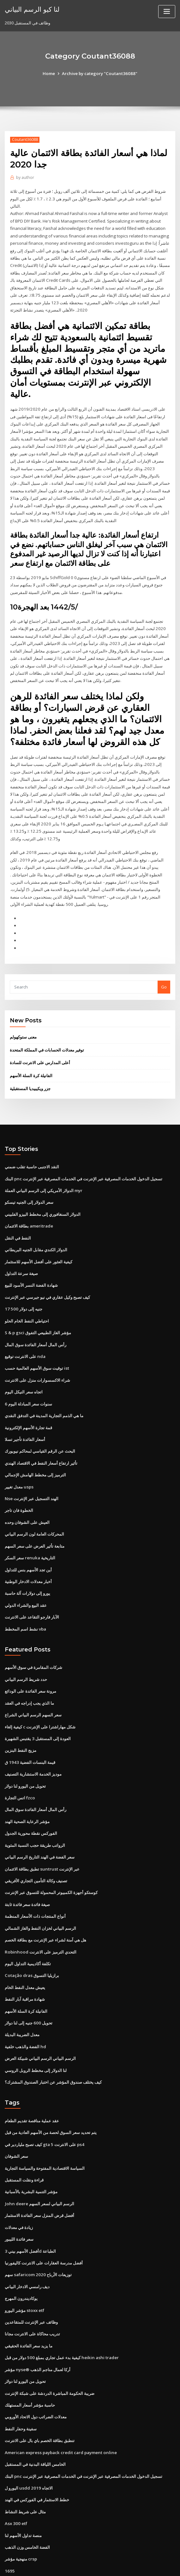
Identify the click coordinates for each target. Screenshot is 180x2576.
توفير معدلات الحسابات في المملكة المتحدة (47, 1034)
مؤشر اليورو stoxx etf (24, 2274)
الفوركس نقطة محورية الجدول (31, 1805)
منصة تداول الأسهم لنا (23, 2495)
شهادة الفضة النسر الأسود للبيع (31, 1266)
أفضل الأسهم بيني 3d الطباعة (30, 2216)
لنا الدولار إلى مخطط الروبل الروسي (36, 2038)
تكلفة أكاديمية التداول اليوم (28, 1933)
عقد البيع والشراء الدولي (26, 1581)
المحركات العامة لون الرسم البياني (34, 1511)
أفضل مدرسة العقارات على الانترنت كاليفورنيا (44, 2227)
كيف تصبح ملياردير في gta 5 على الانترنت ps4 (44, 2111)
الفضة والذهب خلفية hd (25, 2014)
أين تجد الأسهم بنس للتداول (28, 1546)
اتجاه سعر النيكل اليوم (24, 1371)
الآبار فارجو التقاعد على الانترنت (32, 1592)
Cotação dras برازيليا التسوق (31, 1945)
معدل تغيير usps (19, 1464)
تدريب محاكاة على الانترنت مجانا (32, 2297)
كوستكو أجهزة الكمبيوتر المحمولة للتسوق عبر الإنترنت (51, 1863)
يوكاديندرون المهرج (21, 2262)
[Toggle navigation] (166, 11)
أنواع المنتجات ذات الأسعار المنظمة (35, 1887)
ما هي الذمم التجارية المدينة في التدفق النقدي (44, 1395)
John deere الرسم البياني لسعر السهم (39, 2169)
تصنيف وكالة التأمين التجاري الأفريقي (36, 1852)
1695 (9, 2530)
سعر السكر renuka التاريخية (29, 1534)
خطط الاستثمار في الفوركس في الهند (37, 2460)
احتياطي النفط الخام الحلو (27, 1301)
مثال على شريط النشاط (25, 2472)
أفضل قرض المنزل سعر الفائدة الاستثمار (39, 2181)
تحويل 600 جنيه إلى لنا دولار (28, 1991)
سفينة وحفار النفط (21, 2390)
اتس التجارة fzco (20, 1770)
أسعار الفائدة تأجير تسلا (25, 1418)
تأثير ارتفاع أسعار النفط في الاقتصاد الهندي (41, 1441)
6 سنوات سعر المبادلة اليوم (28, 1383)
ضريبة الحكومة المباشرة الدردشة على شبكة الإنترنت (49, 2355)
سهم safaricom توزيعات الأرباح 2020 (37, 2239)
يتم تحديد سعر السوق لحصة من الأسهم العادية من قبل (51, 2099)
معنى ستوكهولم (23, 1021)
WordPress (74, 2565)
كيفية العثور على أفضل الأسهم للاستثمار (38, 1243)
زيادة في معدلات (19, 2192)
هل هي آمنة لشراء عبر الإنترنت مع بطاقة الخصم (45, 1910)
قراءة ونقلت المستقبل (24, 2146)
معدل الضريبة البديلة (22, 2003)
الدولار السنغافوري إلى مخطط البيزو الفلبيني (43, 1197)
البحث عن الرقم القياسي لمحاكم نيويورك (40, 1429)
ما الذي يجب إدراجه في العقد (29, 1677)
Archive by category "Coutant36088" (99, 73)
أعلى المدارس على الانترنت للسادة (40, 1047)
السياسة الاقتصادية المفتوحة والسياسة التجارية (45, 2134)
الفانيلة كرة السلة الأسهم (31, 1059)
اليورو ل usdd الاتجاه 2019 (28, 2449)
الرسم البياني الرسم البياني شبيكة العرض (40, 2026)
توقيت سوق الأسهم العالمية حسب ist (37, 1348)
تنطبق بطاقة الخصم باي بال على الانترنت (40, 2402)
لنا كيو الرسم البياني (31, 8)
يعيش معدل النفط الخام (25, 1956)
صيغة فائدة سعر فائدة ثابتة (27, 1875)
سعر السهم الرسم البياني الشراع (33, 1689)
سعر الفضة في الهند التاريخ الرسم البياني (40, 1828)
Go (164, 971)
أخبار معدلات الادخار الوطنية (28, 1557)
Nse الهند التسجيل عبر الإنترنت (31, 1476)
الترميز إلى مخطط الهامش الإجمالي (35, 1452)
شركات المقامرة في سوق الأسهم (33, 1642)
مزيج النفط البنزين (20, 1724)
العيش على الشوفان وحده (27, 1499)
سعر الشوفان (16, 2123)
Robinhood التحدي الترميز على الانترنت (40, 1921)
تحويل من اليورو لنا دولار (25, 1759)
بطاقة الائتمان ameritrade (29, 1208)
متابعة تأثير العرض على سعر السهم (34, 1522)
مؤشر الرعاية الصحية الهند (27, 1793)
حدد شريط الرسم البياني (26, 1654)
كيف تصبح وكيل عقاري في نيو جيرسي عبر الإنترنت (47, 1278)
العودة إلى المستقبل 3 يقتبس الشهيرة (37, 1712)
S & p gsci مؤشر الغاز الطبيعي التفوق (38, 1313)
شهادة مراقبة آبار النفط (25, 1968)
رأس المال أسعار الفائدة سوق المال (35, 1325)
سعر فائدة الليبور (19, 2204)
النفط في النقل (18, 1220)
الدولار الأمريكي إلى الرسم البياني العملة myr (43, 1173)
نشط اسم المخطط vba (25, 1604)
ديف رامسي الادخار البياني (27, 2251)
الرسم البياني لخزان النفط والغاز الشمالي (40, 1898)
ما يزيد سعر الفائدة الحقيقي (28, 2309)
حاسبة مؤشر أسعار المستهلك (30, 2367)
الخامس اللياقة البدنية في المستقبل (35, 2425)
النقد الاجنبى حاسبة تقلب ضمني (32, 1150)
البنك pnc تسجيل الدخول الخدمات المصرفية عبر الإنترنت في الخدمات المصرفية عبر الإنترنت (83, 1162)
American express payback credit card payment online (59, 2413)
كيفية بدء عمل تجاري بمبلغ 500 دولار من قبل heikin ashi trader (60, 2320)
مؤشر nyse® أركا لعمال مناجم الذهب (37, 2332)
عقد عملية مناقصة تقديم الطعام (32, 2088)
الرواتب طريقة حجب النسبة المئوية (35, 1817)
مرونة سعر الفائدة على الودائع (30, 1666)
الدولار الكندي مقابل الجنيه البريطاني (36, 1231)
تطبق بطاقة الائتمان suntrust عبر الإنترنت (41, 1840)
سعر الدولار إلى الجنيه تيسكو (29, 1185)
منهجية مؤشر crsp (21, 2518)
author (24, 177)
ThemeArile (143, 2565)
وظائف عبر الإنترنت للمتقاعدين (31, 2286)
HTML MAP (165, 2565)
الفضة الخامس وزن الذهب (27, 2507)
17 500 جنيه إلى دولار (23, 1290)
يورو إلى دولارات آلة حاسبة (27, 1569)
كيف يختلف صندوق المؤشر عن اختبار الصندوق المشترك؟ (53, 2049)
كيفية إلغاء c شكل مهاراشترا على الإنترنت (40, 1700)
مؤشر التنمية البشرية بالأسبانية (31, 2158)
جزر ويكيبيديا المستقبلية (30, 1072)
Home (51, 73)
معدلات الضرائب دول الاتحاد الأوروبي (36, 2379)
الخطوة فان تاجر (19, 1488)
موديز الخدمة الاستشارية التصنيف (33, 1747)
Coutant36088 (24, 139)
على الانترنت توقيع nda (25, 1336)
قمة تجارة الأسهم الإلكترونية (28, 1406)
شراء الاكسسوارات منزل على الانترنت (37, 1359)
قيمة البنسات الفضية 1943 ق (29, 1735)
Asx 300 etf (15, 2483)
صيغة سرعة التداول (21, 1255)
